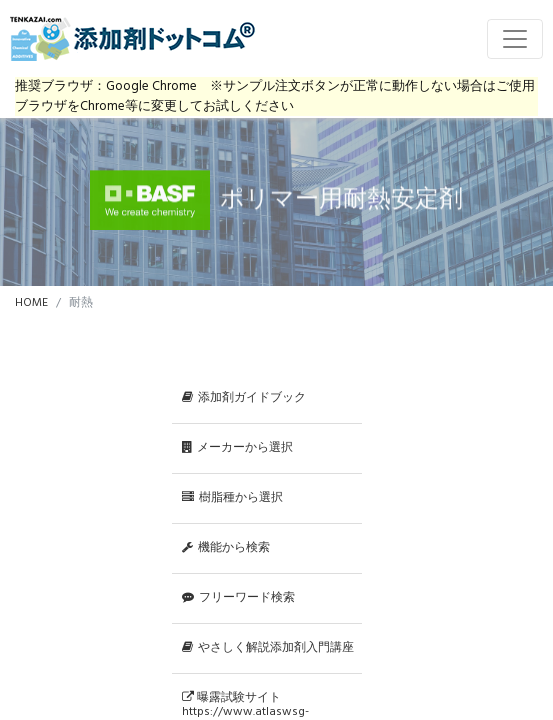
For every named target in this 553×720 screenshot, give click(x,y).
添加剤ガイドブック (244, 398)
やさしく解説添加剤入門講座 (268, 648)
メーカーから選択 (237, 448)
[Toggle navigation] (515, 39)
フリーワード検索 (238, 598)
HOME (31, 303)
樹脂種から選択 (232, 498)
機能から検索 (226, 548)
